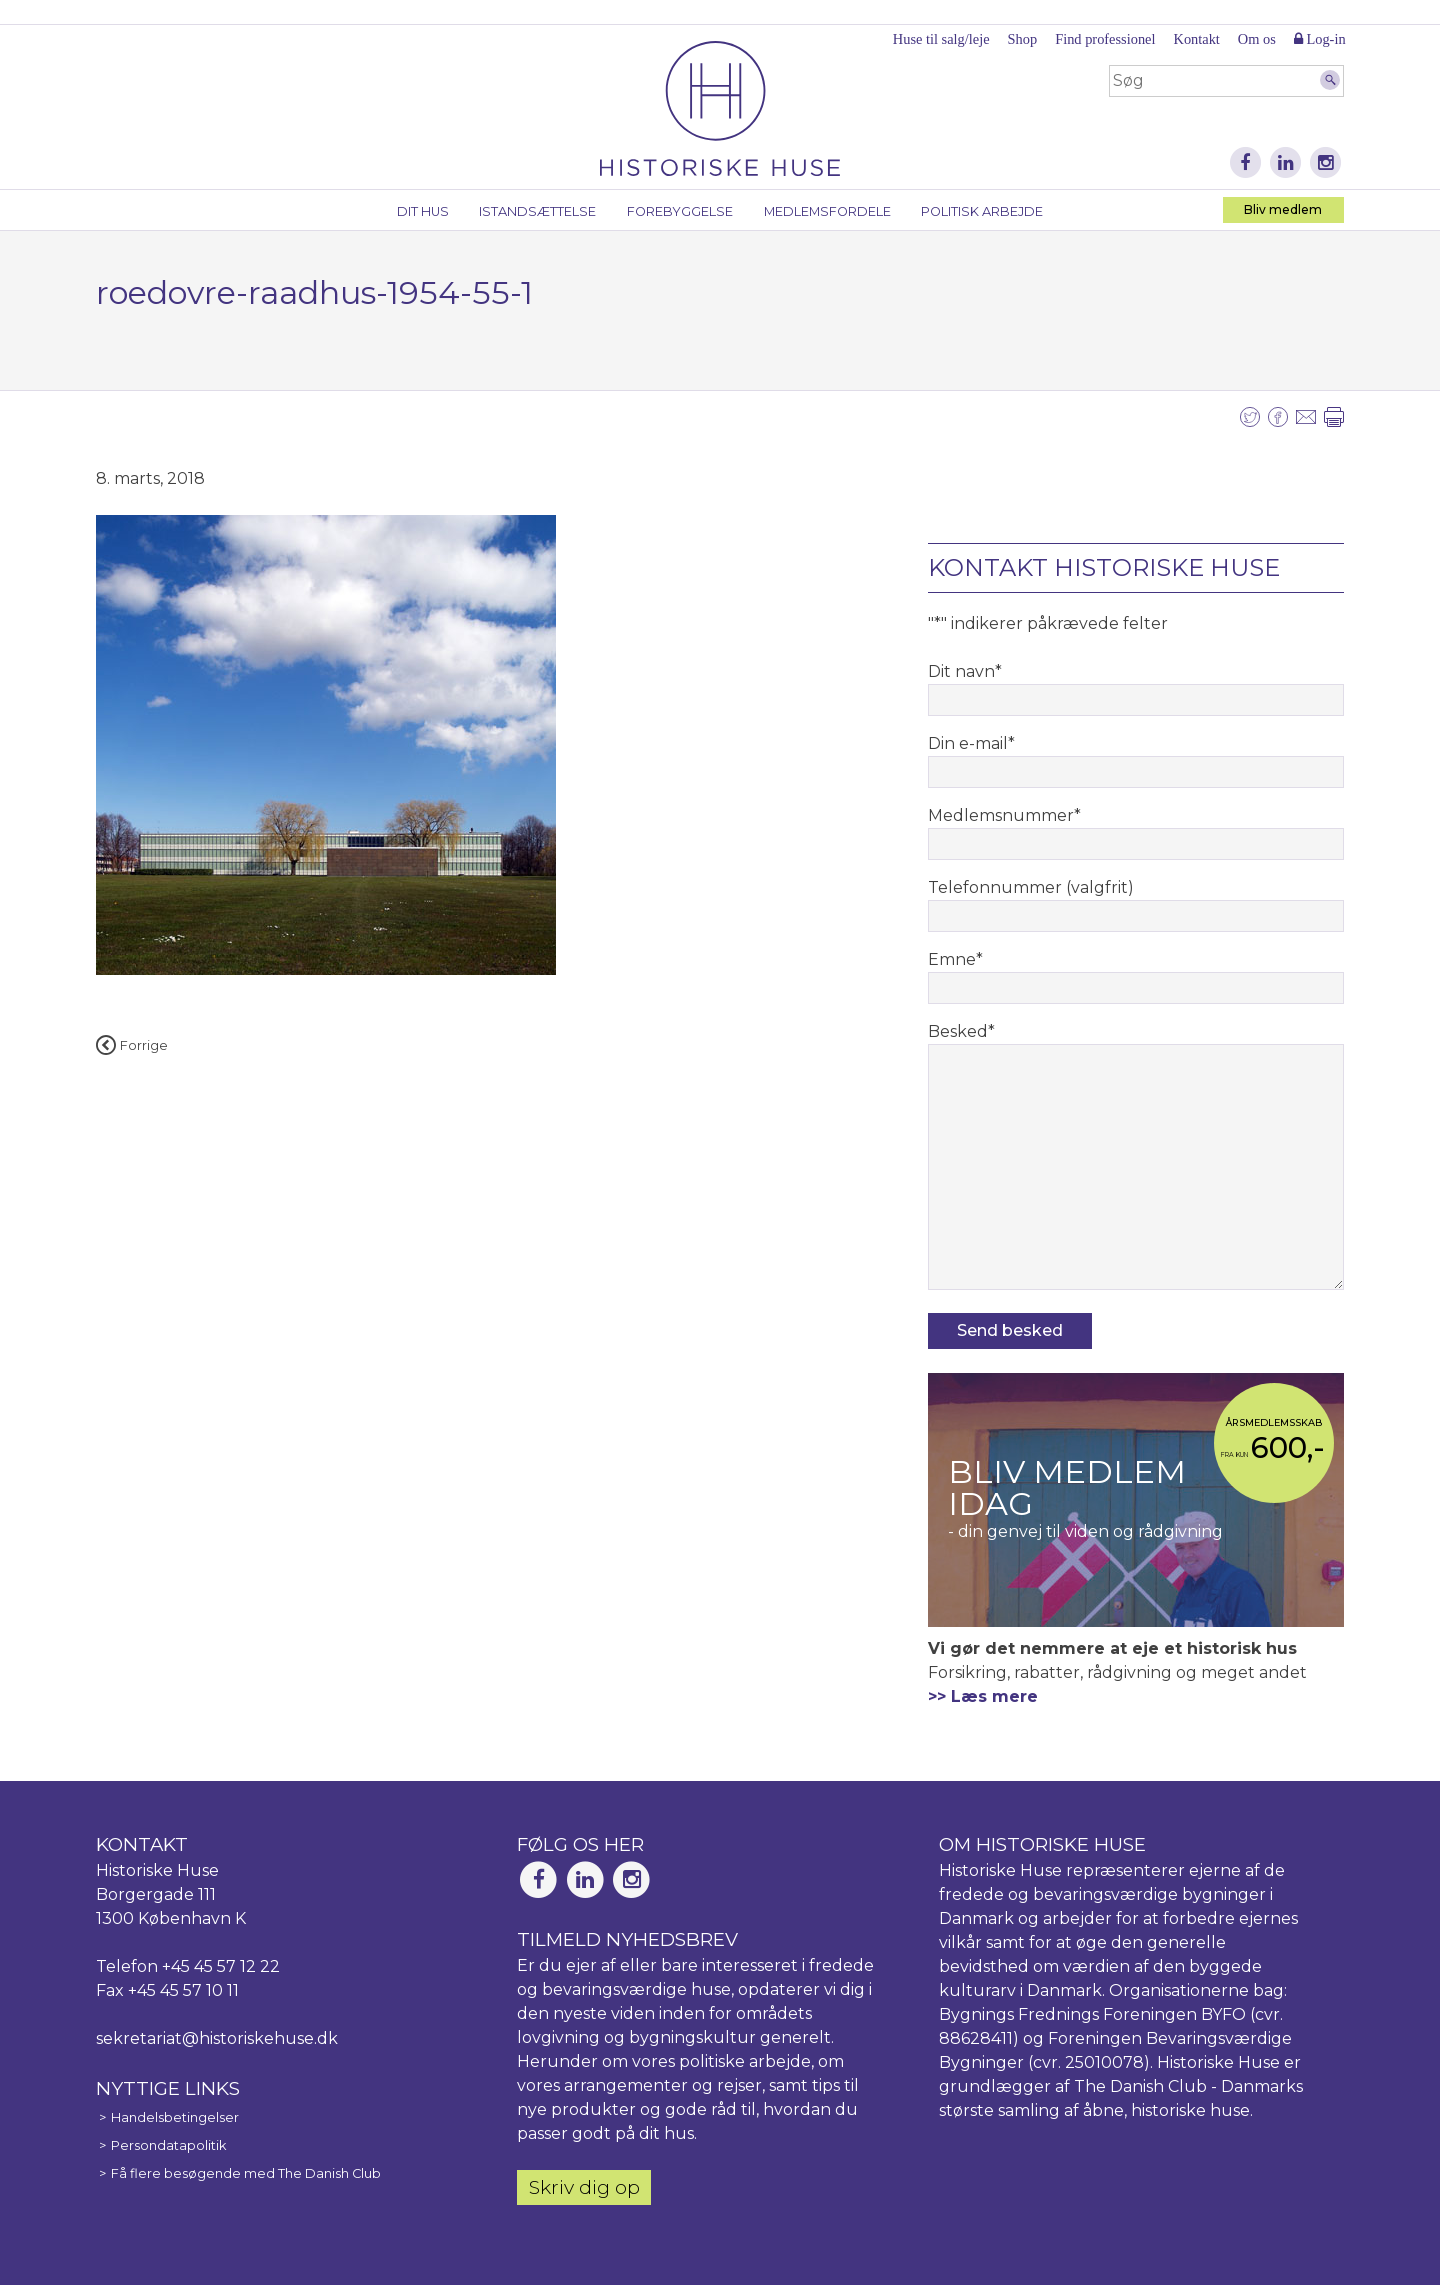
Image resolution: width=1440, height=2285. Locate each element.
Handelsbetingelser (175, 2117)
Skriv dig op (584, 2187)
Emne (955, 959)
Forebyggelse (680, 211)
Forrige (132, 1045)
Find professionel (1105, 39)
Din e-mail (971, 743)
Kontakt (1196, 39)
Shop (1023, 39)
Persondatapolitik (168, 2145)
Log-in (1320, 39)
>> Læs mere (983, 1696)
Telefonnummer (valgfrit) (1031, 887)
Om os (1257, 39)
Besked (961, 1031)
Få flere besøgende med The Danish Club (246, 2173)
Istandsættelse (537, 211)
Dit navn (965, 671)
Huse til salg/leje (941, 39)
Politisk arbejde (982, 211)
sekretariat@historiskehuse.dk (217, 2038)
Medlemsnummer (1004, 815)
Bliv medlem (1283, 209)
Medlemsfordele (827, 211)
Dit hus (423, 211)
